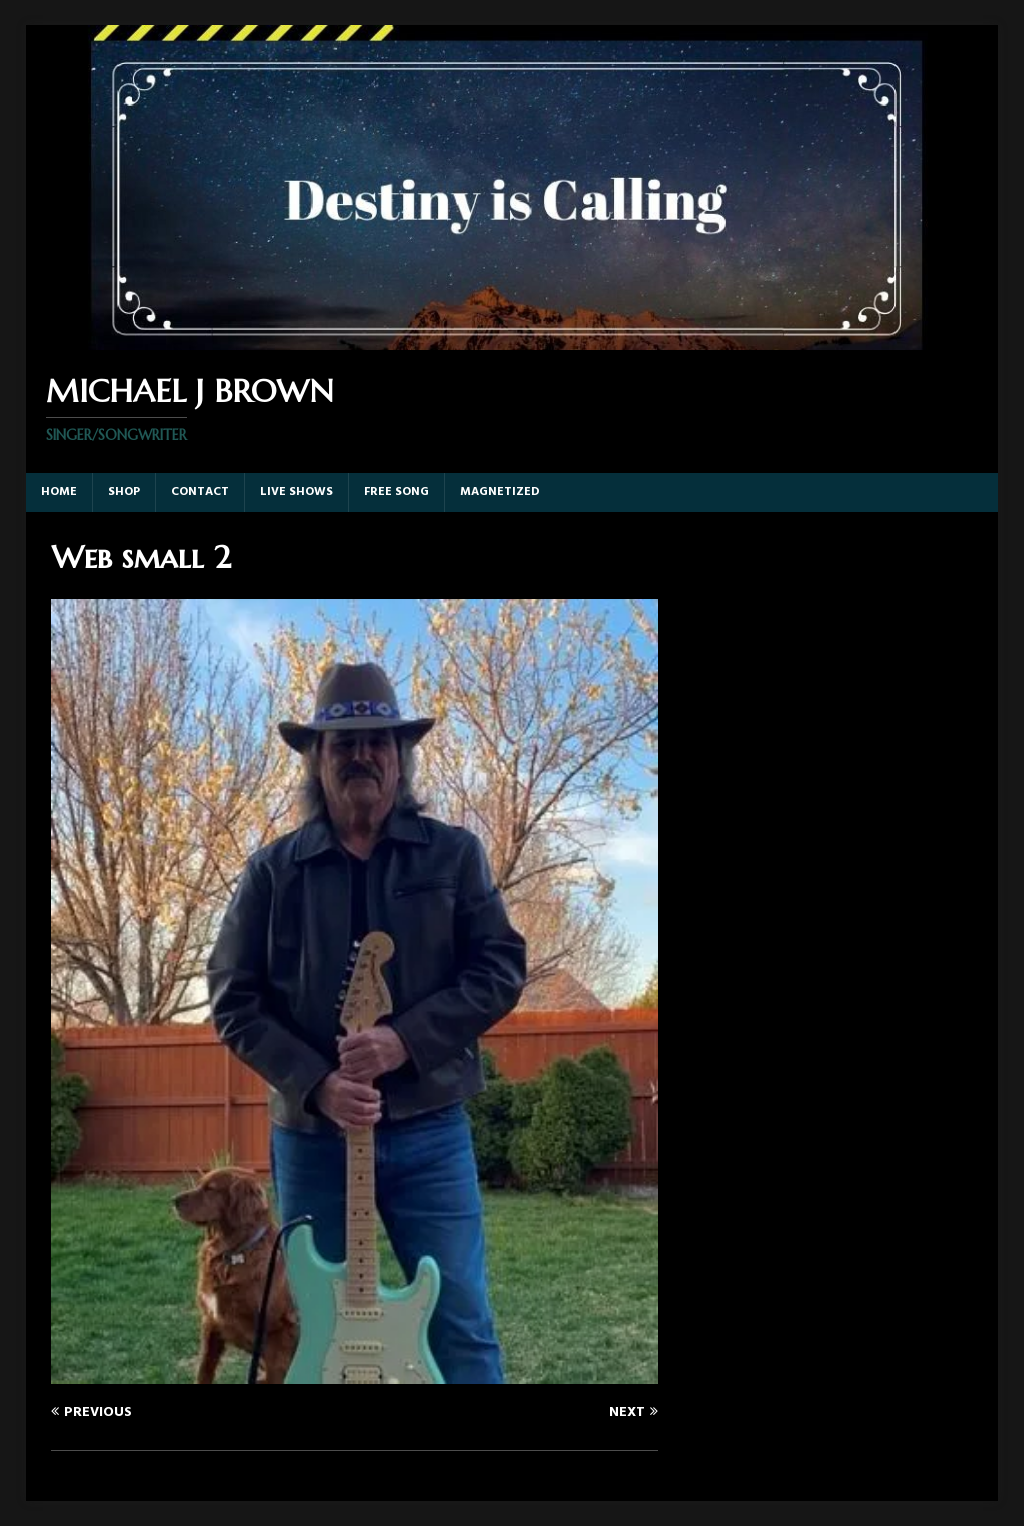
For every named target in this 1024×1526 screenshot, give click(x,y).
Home (59, 492)
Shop (124, 492)
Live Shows (296, 492)
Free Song (396, 492)
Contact (200, 492)
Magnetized (500, 492)
